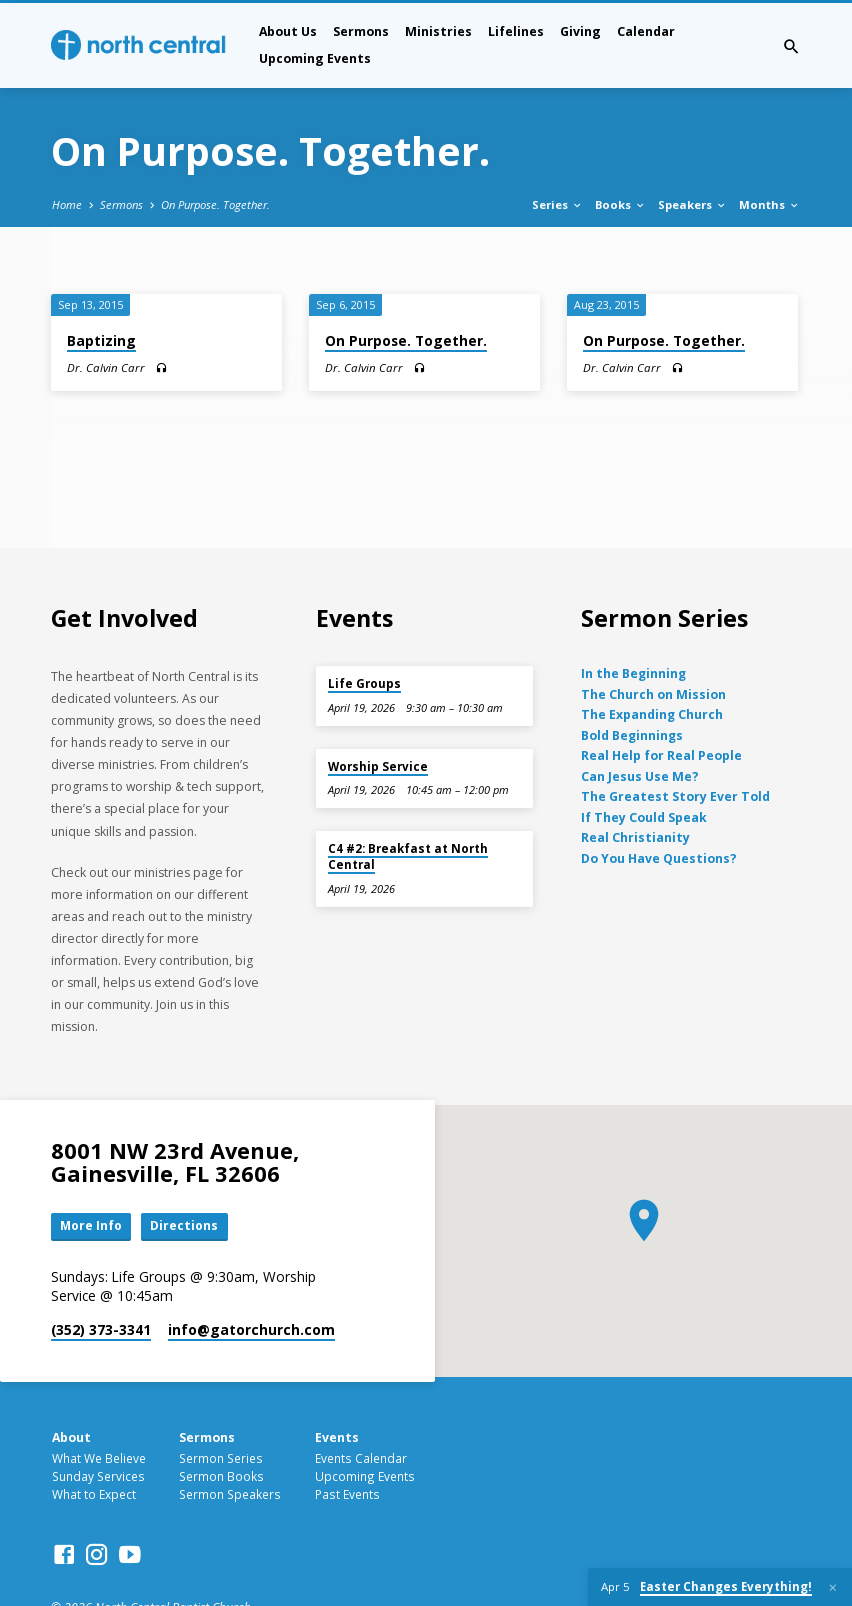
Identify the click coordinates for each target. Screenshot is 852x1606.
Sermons (361, 31)
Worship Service (378, 766)
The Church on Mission (653, 694)
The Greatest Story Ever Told (675, 796)
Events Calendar (361, 1459)
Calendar (646, 31)
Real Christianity (635, 837)
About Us (288, 31)
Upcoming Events (315, 58)
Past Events (347, 1495)
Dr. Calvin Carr (106, 367)
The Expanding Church (652, 714)
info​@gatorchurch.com (251, 1330)
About (71, 1439)
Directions (188, 1227)
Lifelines (516, 31)
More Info (93, 1227)
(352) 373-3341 (101, 1330)
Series (557, 204)
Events (337, 1439)
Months (769, 204)
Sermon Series (221, 1459)
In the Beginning (633, 673)
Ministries (438, 31)
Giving (580, 31)
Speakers (692, 204)
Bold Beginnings (632, 735)
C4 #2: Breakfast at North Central (408, 856)
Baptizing (101, 340)
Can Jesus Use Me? (640, 776)
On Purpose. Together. (215, 204)
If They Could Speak (644, 817)
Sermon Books (221, 1477)
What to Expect (94, 1495)
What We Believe (99, 1459)
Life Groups (364, 683)
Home (67, 204)
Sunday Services (98, 1477)
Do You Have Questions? (659, 858)
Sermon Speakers (230, 1495)
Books (620, 204)
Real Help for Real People (661, 755)
